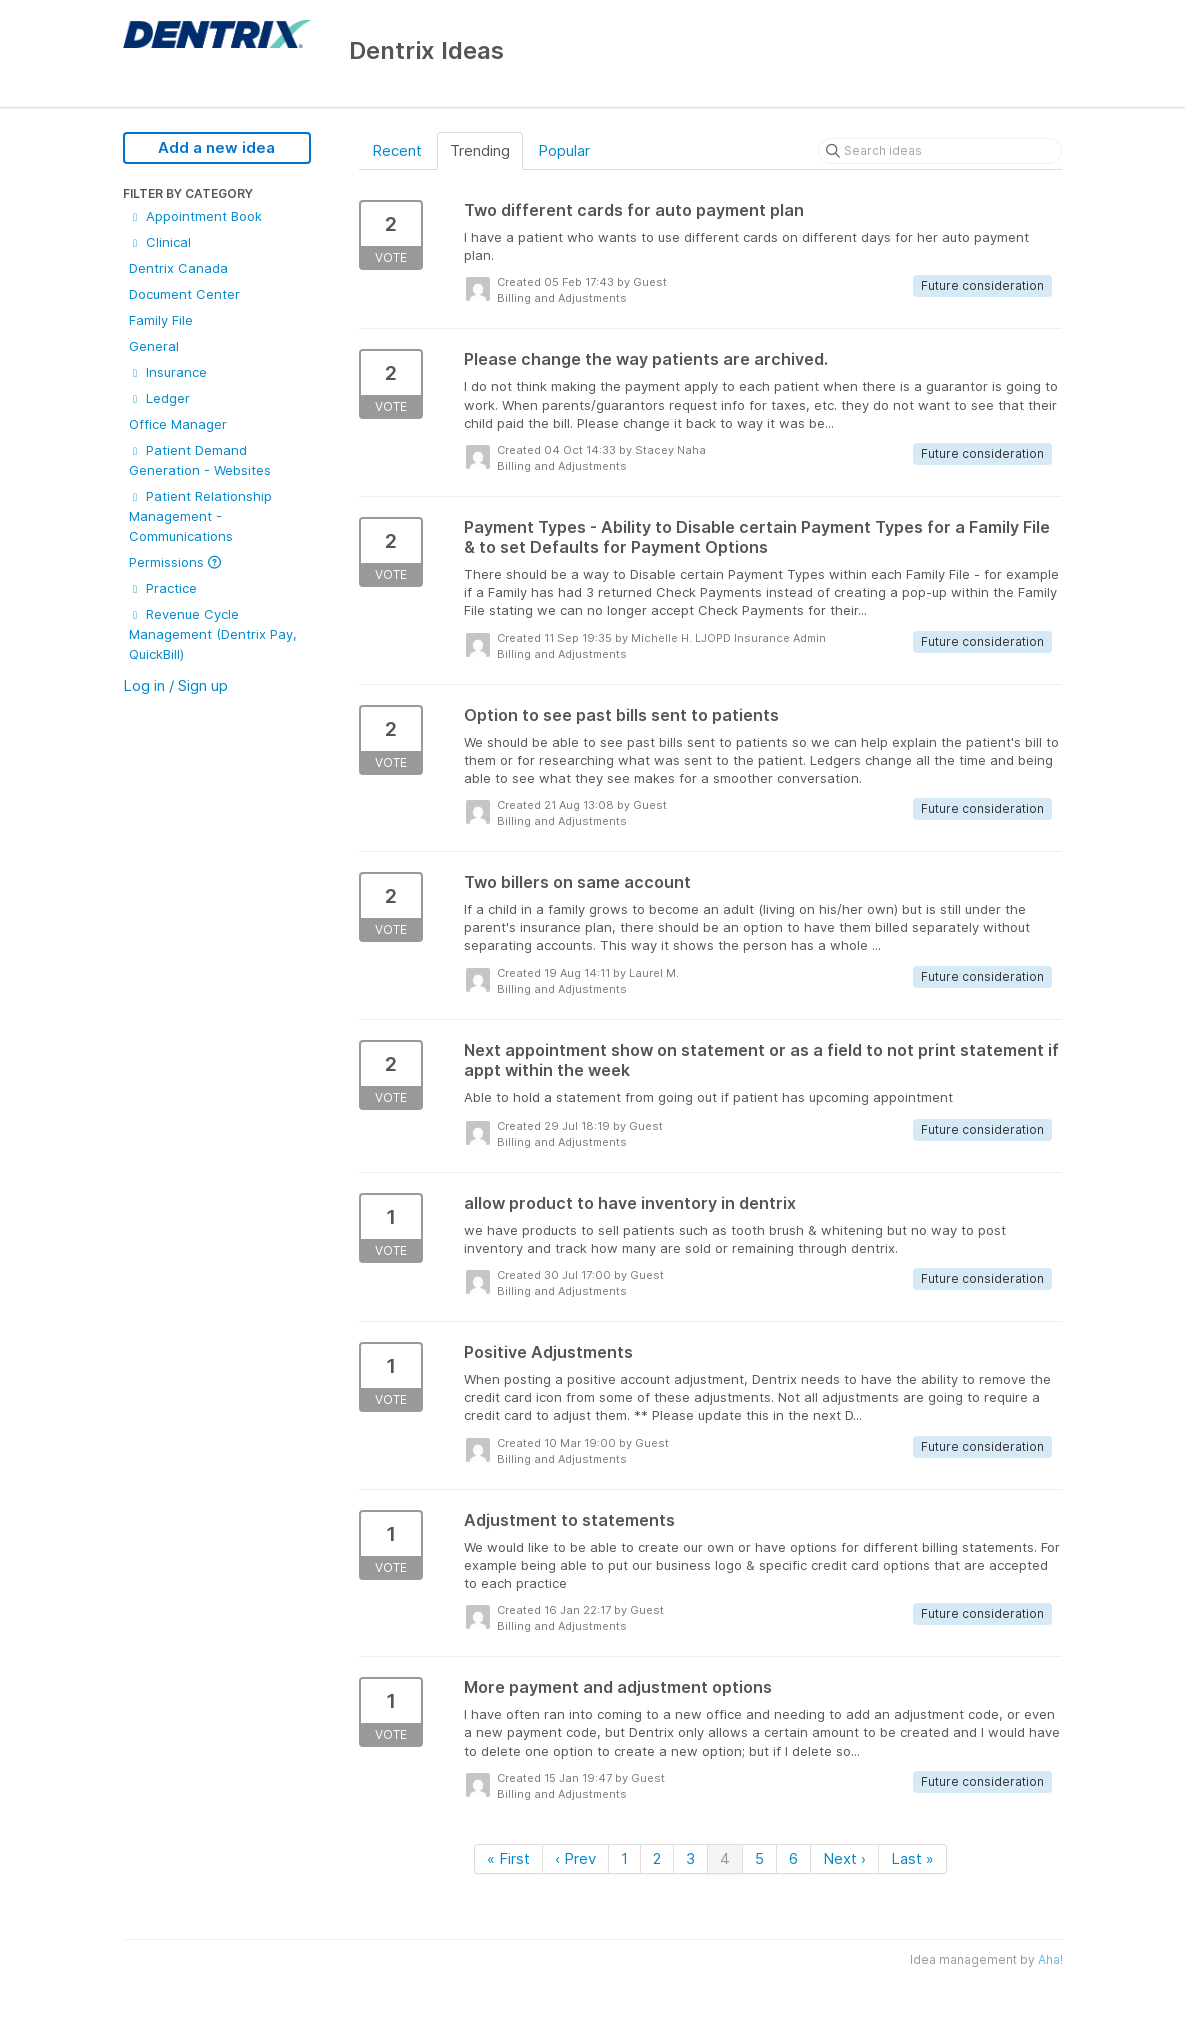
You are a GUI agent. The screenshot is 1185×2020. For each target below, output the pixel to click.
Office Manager (178, 424)
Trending (480, 150)
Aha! (1050, 1959)
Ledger (159, 398)
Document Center (184, 294)
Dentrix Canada (178, 268)
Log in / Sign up (175, 685)
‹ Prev (575, 1858)
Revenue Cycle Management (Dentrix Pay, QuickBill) (213, 634)
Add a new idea (216, 147)
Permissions (175, 562)
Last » (912, 1858)
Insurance (168, 372)
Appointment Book (195, 216)
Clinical (160, 242)
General (154, 346)
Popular (564, 150)
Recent (397, 150)
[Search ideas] (940, 151)
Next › (844, 1858)
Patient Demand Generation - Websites (200, 460)
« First (508, 1858)
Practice (163, 588)
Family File (161, 320)
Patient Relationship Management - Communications (200, 516)
